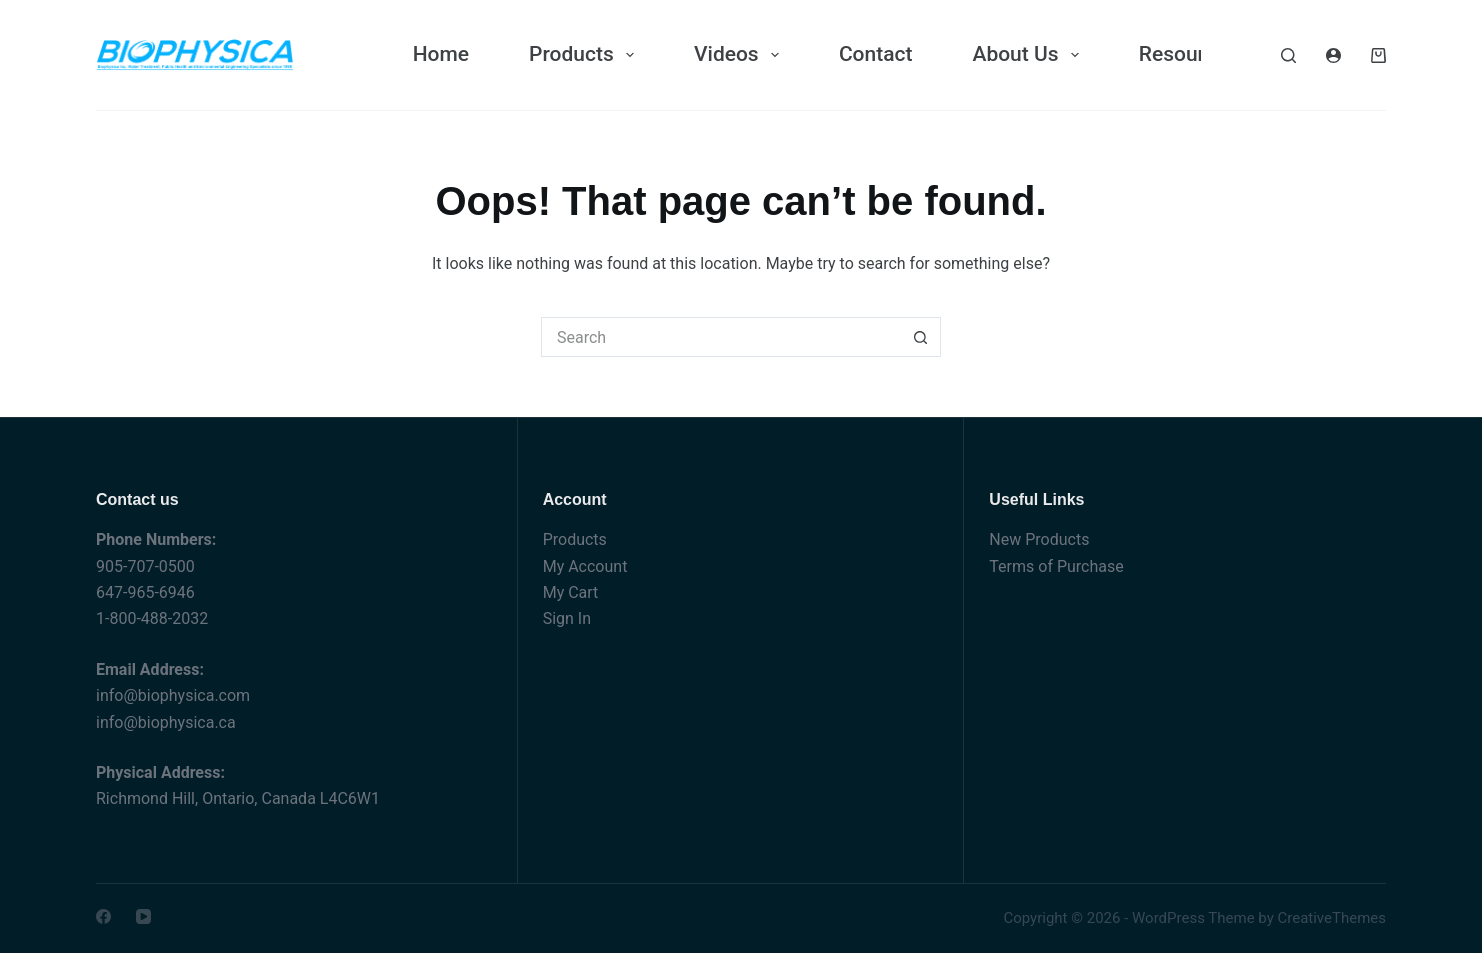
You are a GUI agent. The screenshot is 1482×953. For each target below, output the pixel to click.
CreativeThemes (1331, 918)
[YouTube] (143, 916)
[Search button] (921, 337)
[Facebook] (103, 916)
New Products (1039, 539)
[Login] (1333, 55)
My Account (585, 566)
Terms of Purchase (1056, 566)
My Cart (571, 592)
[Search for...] (721, 337)
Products (575, 539)
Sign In (567, 618)
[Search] (1288, 55)
